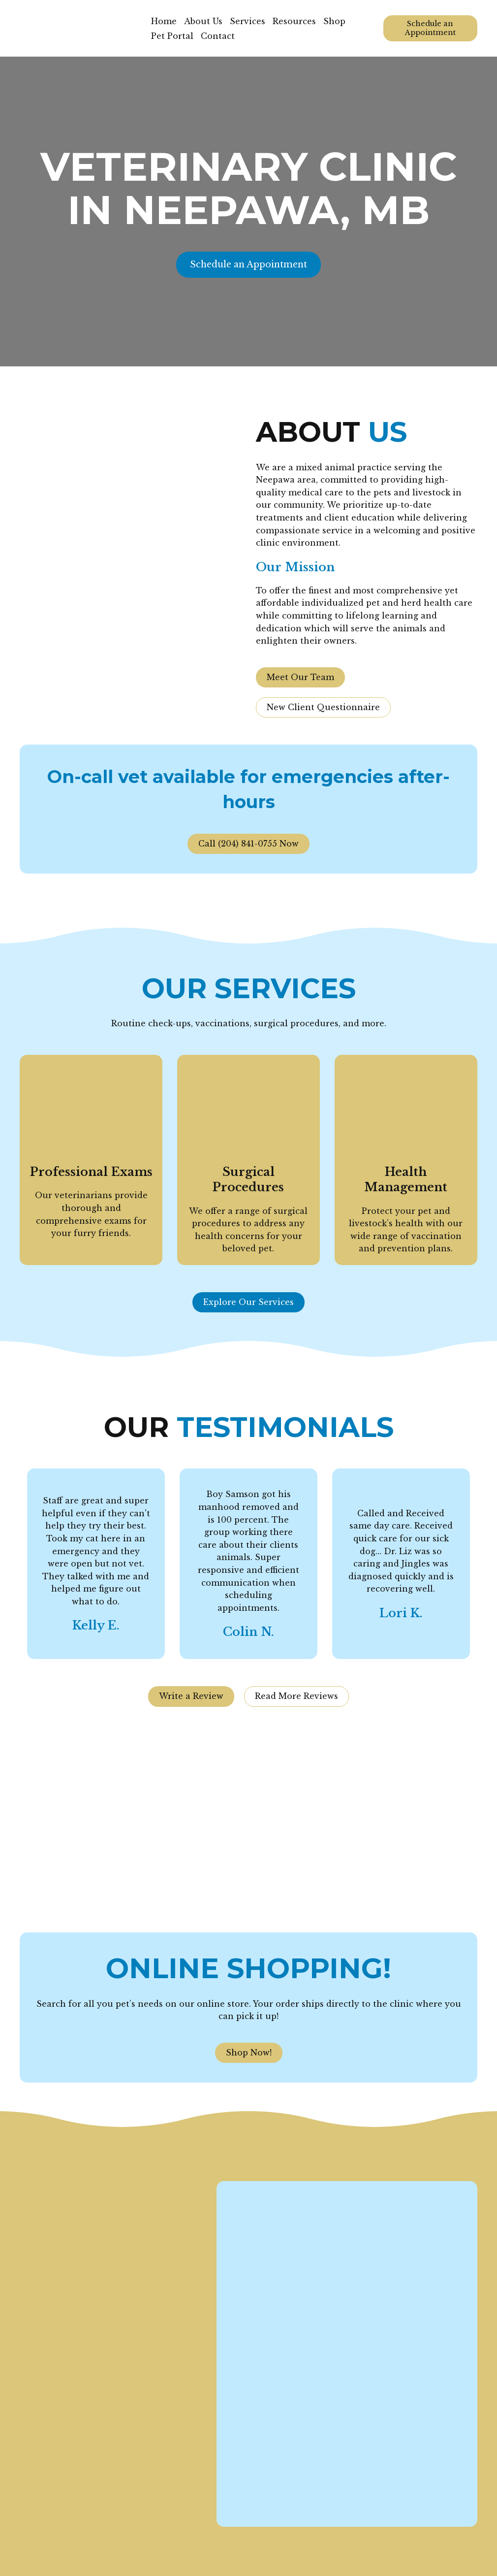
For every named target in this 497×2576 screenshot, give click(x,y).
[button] (430, 28)
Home (164, 21)
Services (247, 21)
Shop (334, 21)
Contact (218, 36)
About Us (203, 21)
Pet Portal (172, 36)
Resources (294, 21)
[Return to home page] (78, 28)
